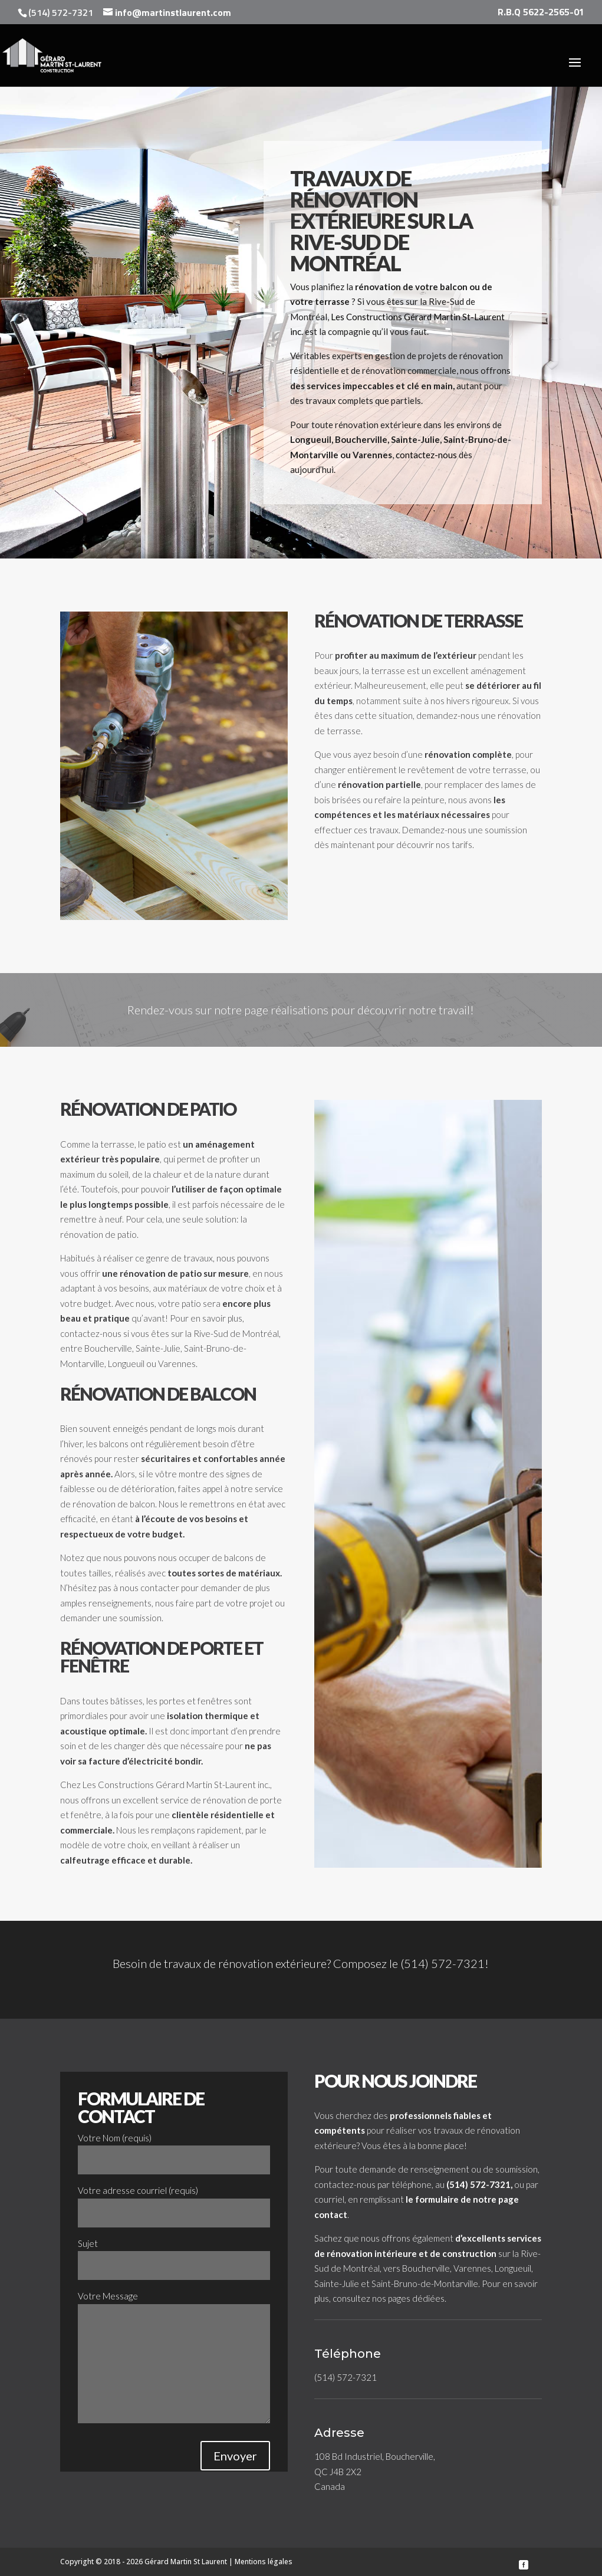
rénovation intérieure (372, 2253)
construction (469, 2253)
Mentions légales (263, 2562)
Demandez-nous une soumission (464, 829)
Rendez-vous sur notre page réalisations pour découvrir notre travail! (300, 1010)
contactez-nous (426, 454)
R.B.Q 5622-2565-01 (541, 13)
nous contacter (149, 1587)
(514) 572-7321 (442, 1963)
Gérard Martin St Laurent (185, 2562)
